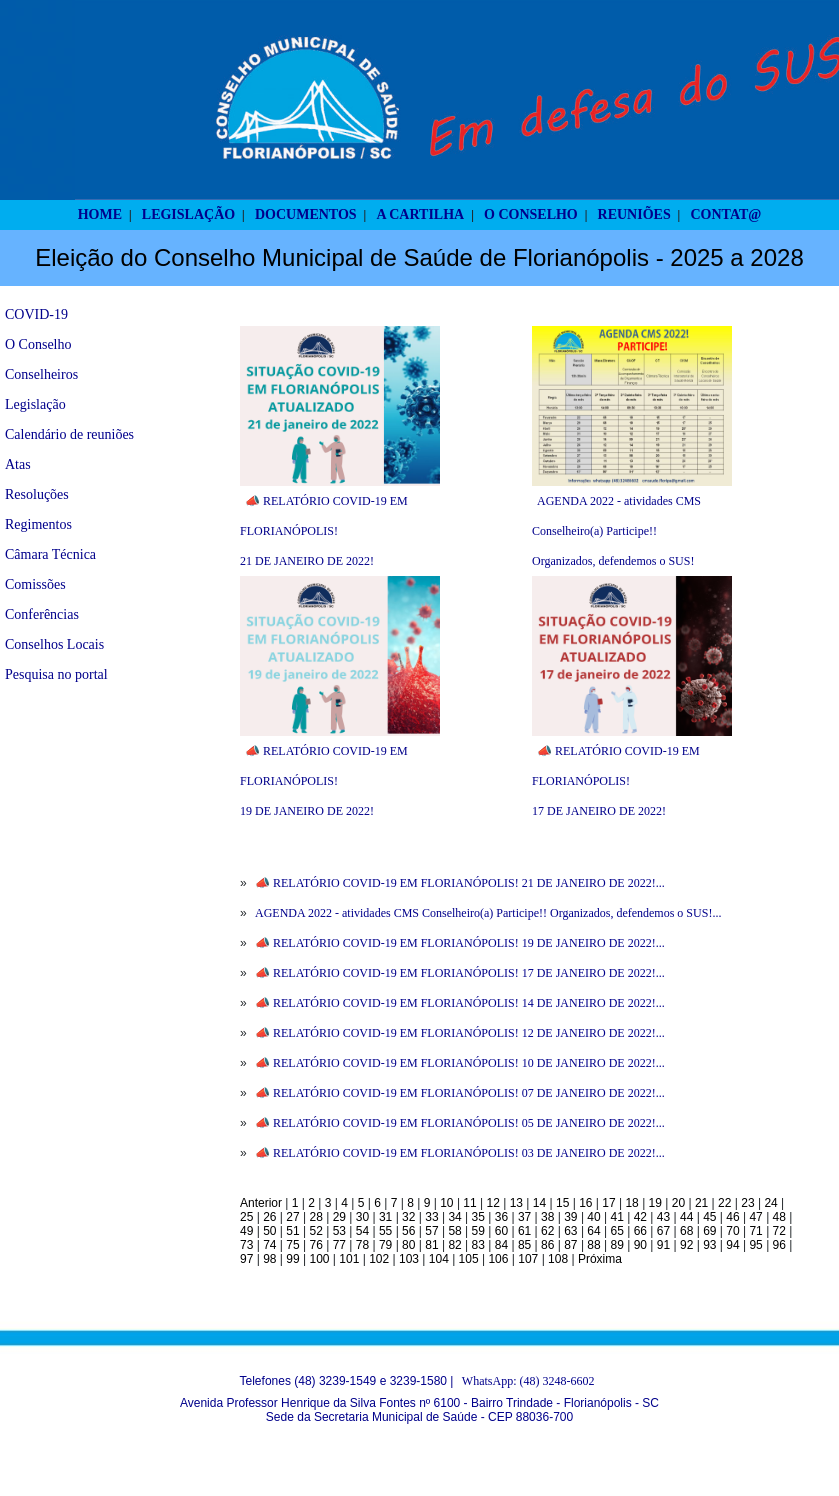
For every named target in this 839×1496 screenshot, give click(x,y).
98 (269, 1259)
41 (617, 1217)
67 (663, 1231)
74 (269, 1245)
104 (439, 1259)
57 (431, 1231)
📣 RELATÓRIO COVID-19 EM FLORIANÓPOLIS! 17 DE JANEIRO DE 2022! (616, 781)
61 (524, 1231)
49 (246, 1231)
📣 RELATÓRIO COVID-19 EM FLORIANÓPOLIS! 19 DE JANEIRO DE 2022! (324, 781)
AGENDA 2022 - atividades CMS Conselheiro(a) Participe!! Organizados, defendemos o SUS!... (488, 913)
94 (732, 1245)
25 (246, 1217)
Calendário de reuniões (69, 434)
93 (709, 1245)
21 (701, 1203)
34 (454, 1217)
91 (663, 1245)
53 (339, 1231)
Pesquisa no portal (56, 674)
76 (315, 1245)
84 (501, 1245)
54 (362, 1231)
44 (686, 1217)
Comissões (35, 584)
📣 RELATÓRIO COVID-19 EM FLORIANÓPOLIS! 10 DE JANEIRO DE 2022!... (460, 1063)
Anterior (261, 1203)
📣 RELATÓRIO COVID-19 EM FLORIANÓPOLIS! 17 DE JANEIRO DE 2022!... (460, 973)
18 (631, 1203)
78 (362, 1245)
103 (409, 1259)
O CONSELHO (531, 214)
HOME (100, 214)
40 (593, 1217)
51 (292, 1231)
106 (498, 1259)
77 (339, 1245)
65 (617, 1231)
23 (747, 1203)
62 (547, 1231)
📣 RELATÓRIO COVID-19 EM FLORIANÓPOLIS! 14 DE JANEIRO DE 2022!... (460, 1003)
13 (516, 1203)
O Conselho (38, 344)
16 (585, 1203)
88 (593, 1245)
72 (779, 1231)
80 (408, 1245)
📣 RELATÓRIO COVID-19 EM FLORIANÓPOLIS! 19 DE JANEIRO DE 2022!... (460, 943)
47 (755, 1217)
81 (431, 1245)
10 (446, 1203)
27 (292, 1217)
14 (539, 1203)
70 (732, 1231)
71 (755, 1231)
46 (732, 1217)
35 (478, 1217)
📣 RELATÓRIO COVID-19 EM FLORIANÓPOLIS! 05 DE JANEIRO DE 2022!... (460, 1123)
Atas (18, 464)
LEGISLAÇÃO (188, 214)
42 (640, 1217)
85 (524, 1245)
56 (408, 1231)
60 (501, 1231)
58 (454, 1231)
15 (562, 1203)
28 (315, 1217)
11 (469, 1203)
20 (678, 1203)
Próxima (600, 1259)
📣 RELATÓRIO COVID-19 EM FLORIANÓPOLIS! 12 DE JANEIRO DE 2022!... (460, 1033)
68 (686, 1231)
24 (770, 1203)
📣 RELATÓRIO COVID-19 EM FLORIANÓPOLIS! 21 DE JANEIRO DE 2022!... (460, 883)
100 (319, 1259)
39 (570, 1217)
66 (640, 1231)
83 (478, 1245)
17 (608, 1203)
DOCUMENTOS (306, 214)
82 (454, 1245)
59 (478, 1231)
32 (408, 1217)
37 (524, 1217)
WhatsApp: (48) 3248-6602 (528, 1381)
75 (292, 1245)
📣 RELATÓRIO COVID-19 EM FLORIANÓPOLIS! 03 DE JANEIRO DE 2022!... (460, 1153)
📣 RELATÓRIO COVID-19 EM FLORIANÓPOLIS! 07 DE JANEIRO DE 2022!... (460, 1093)
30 (362, 1217)
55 (385, 1231)
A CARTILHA (420, 214)
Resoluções (37, 494)
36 (501, 1217)
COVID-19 (36, 314)
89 (617, 1245)
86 (547, 1245)
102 (379, 1259)
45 (709, 1217)
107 (528, 1259)
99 (292, 1259)
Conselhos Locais (54, 644)
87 (570, 1245)
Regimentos (38, 524)
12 (493, 1203)
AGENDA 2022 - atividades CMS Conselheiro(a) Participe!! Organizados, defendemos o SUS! (616, 531)
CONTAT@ (726, 214)
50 (269, 1231)
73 (246, 1245)
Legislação (35, 404)
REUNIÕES (634, 214)
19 (655, 1203)
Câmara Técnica (50, 554)
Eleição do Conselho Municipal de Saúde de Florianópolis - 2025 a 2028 (419, 257)
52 (315, 1231)
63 (570, 1231)
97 (246, 1259)
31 (385, 1217)
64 (593, 1231)
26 (269, 1217)
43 (663, 1217)
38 (547, 1217)
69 (709, 1231)
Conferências (42, 614)
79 (385, 1245)
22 (724, 1203)
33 (431, 1217)
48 (779, 1217)
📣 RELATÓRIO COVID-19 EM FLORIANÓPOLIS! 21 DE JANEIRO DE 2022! (324, 531)
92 (686, 1245)
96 (779, 1245)
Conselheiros (41, 374)
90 (640, 1245)
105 (469, 1259)
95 (755, 1245)
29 (339, 1217)
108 (558, 1259)
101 (349, 1259)
